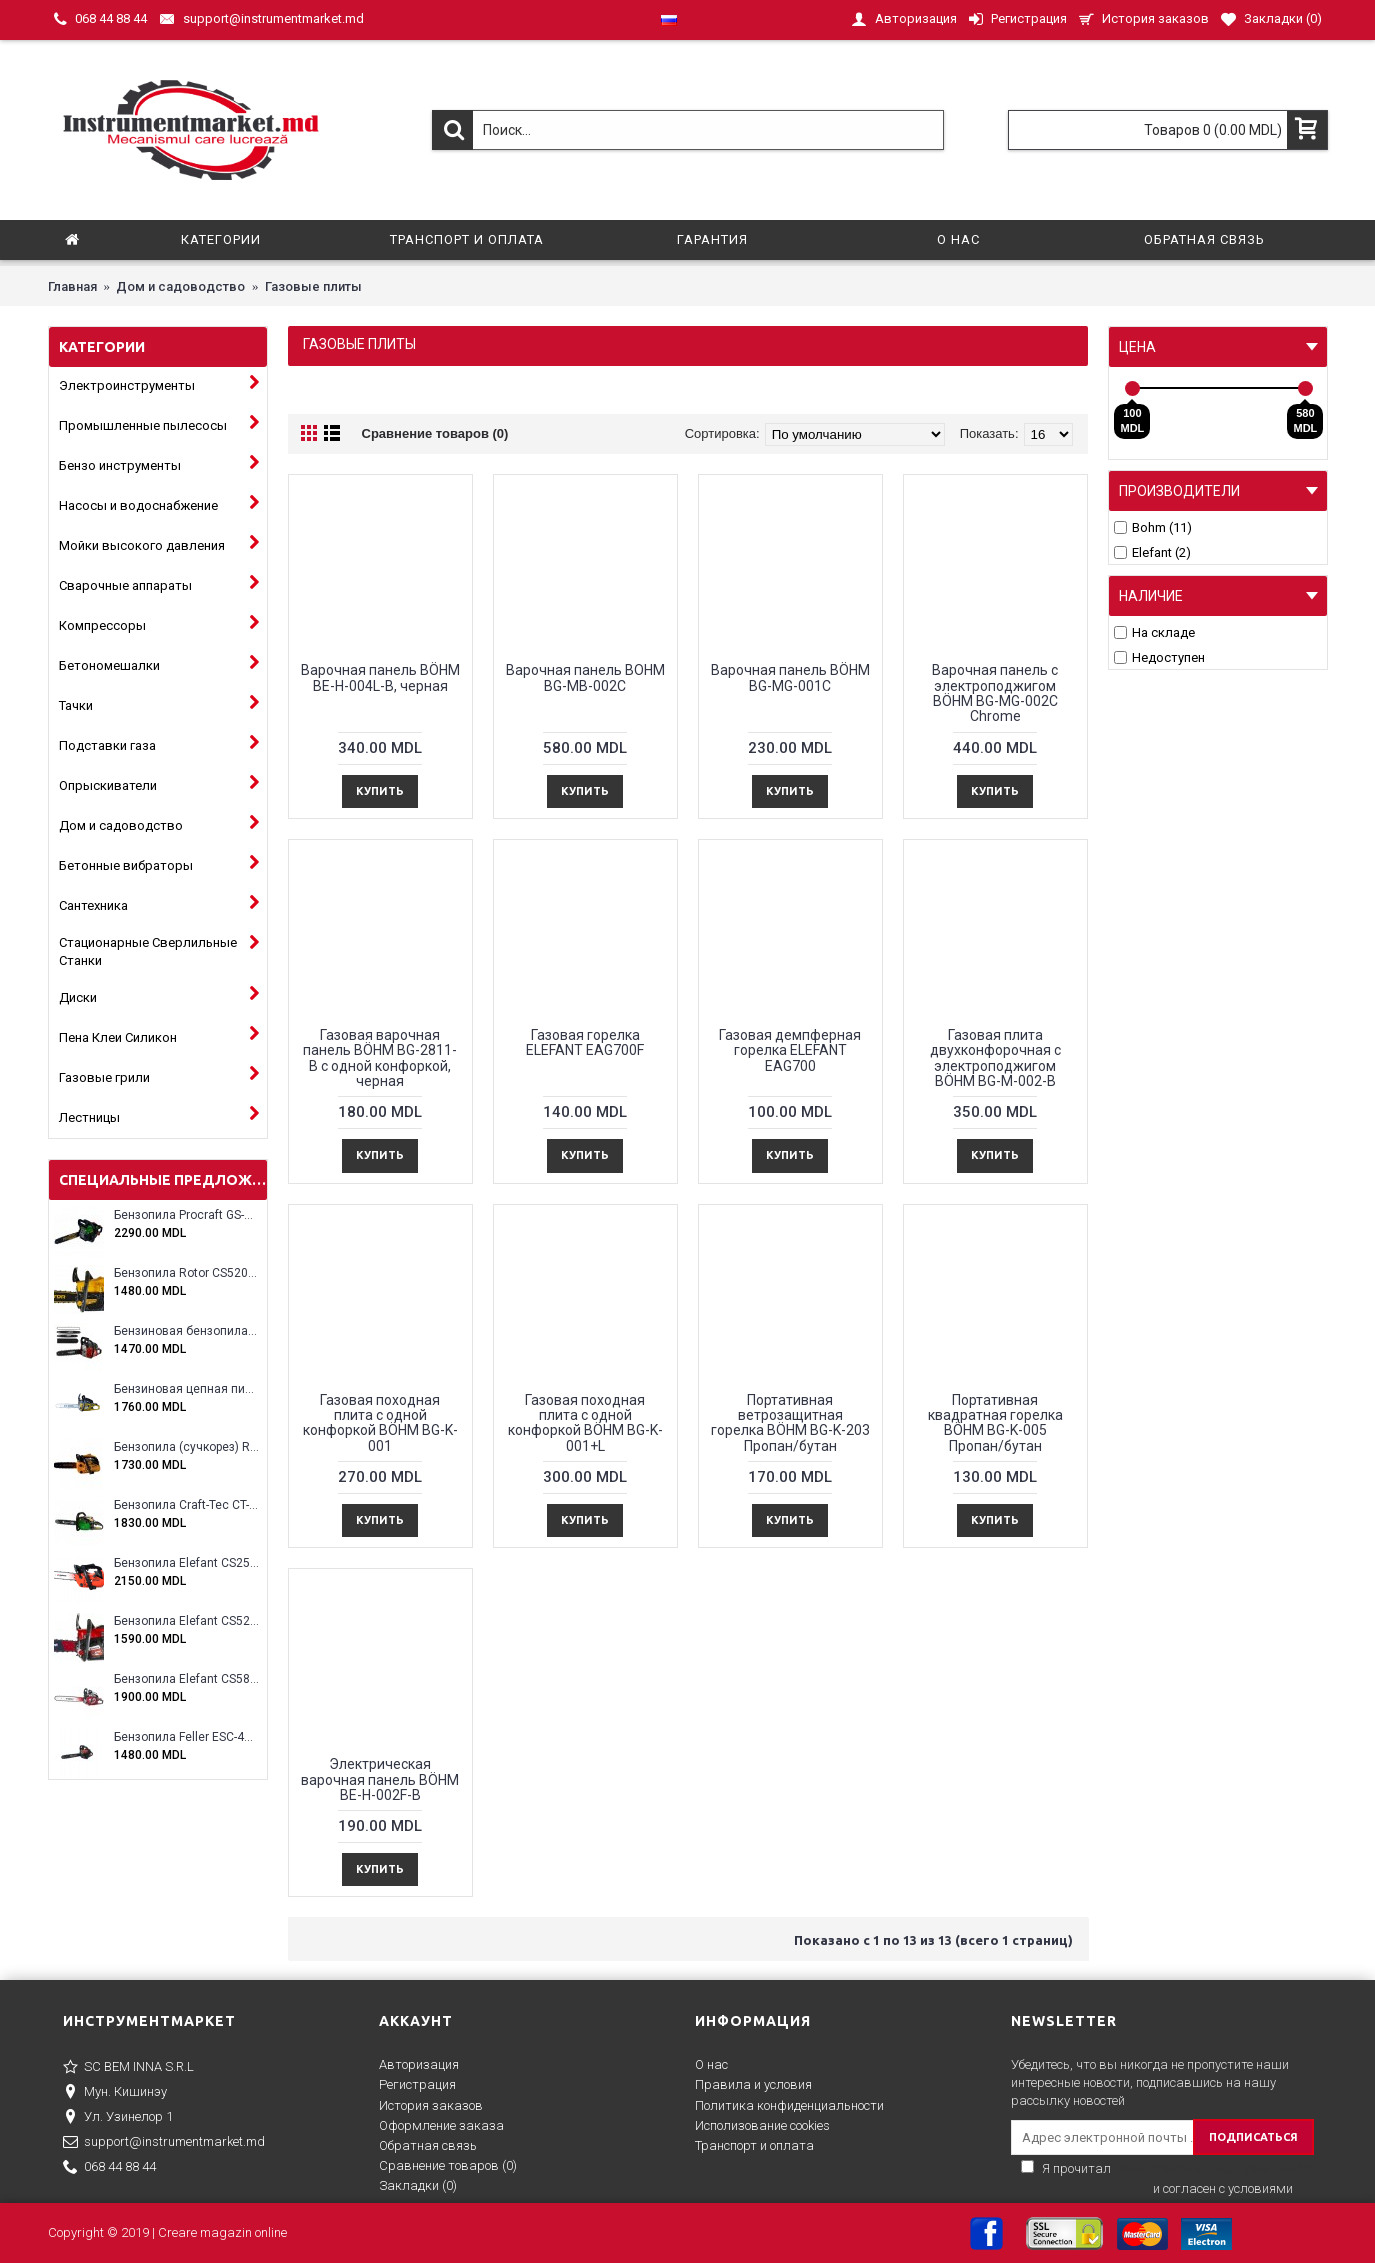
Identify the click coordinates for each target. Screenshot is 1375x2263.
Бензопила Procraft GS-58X (186, 1215)
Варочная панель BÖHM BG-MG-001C (790, 677)
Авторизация (419, 2064)
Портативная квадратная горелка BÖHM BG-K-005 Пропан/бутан (995, 1423)
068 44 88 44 (109, 2168)
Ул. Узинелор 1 (118, 2118)
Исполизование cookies (762, 2125)
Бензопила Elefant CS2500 (186, 1563)
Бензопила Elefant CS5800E (186, 1679)
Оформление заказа (441, 2125)
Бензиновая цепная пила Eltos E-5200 (186, 1389)
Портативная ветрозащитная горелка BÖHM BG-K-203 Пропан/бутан (790, 1423)
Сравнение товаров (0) (435, 433)
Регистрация (417, 2084)
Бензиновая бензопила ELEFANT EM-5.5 (186, 1331)
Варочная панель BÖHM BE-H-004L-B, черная (380, 677)
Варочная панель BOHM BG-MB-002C (585, 677)
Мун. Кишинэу (115, 2093)
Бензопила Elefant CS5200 (186, 1621)
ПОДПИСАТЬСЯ (1253, 2137)
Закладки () (418, 2185)
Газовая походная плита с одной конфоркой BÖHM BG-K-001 (380, 1423)
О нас (711, 2064)
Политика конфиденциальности (789, 2105)
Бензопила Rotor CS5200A (186, 1273)
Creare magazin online (222, 2232)
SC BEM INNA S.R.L (128, 2068)
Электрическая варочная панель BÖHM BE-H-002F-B (380, 1779)
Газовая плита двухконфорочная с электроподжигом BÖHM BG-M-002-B (995, 1058)
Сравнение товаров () (448, 2165)
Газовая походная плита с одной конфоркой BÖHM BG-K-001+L (585, 1423)
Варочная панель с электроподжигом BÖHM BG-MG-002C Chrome (995, 693)
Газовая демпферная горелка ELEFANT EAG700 (790, 1050)
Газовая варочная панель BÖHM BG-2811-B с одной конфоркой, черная (380, 1058)
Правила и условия (753, 2084)
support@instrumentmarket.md (164, 2143)
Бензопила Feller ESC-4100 (186, 1737)
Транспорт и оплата (754, 2145)
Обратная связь (428, 2145)
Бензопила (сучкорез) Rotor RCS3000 (186, 1447)
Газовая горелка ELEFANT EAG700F (585, 1042)
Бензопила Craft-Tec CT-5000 (186, 1505)
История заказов (431, 2105)
